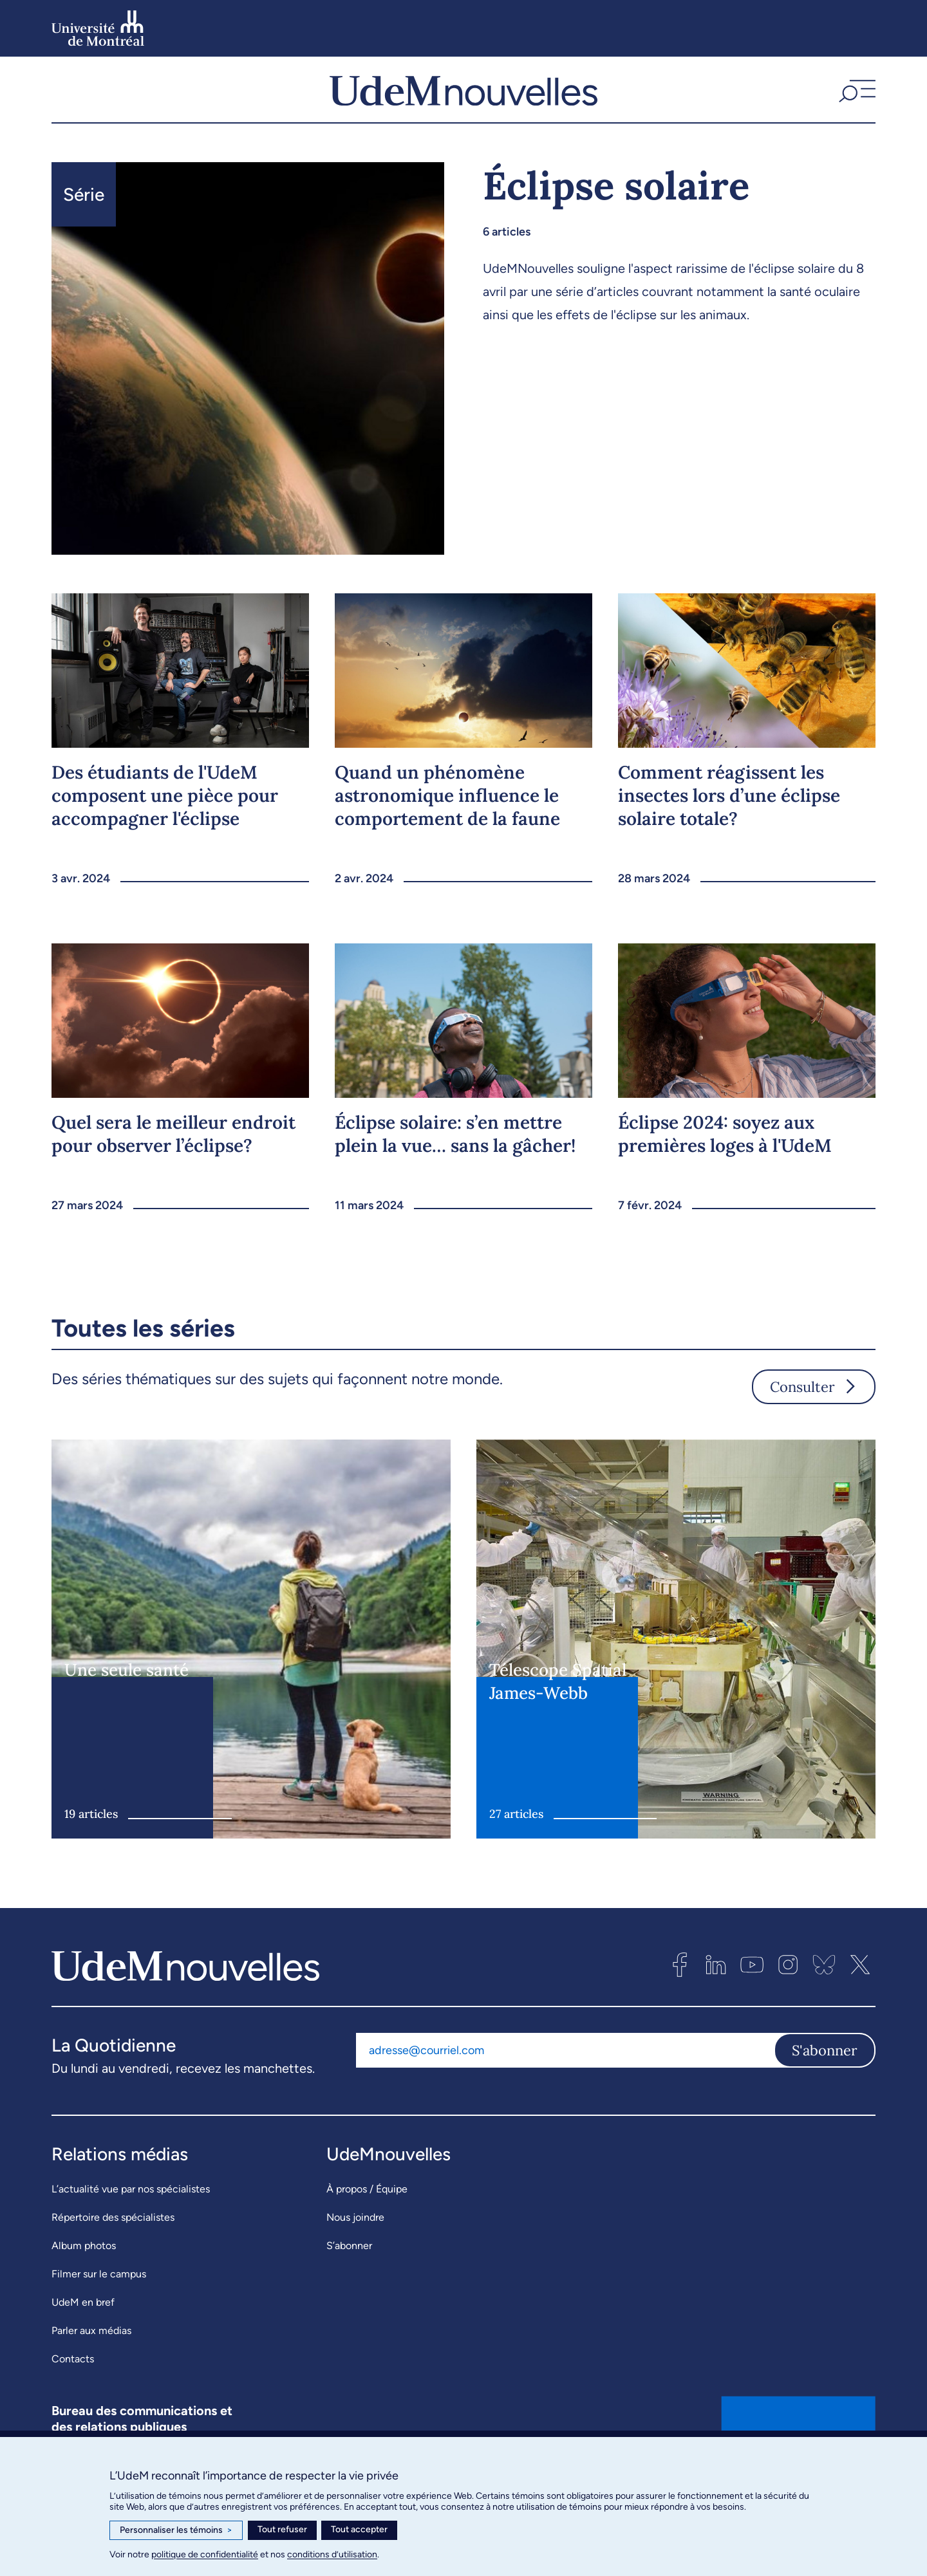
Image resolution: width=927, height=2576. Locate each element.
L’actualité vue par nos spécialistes (131, 2215)
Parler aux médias (91, 2356)
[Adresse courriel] (565, 2075)
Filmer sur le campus (99, 2299)
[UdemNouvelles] (463, 102)
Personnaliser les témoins (176, 2530)
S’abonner (349, 2271)
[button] (856, 102)
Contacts (73, 2384)
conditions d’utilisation (332, 2554)
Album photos (84, 2271)
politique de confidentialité (204, 2554)
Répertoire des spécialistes (113, 2243)
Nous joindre (355, 2243)
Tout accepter (359, 2529)
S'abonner (824, 2075)
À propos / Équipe (366, 2215)
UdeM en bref (83, 2328)
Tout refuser (282, 2529)
